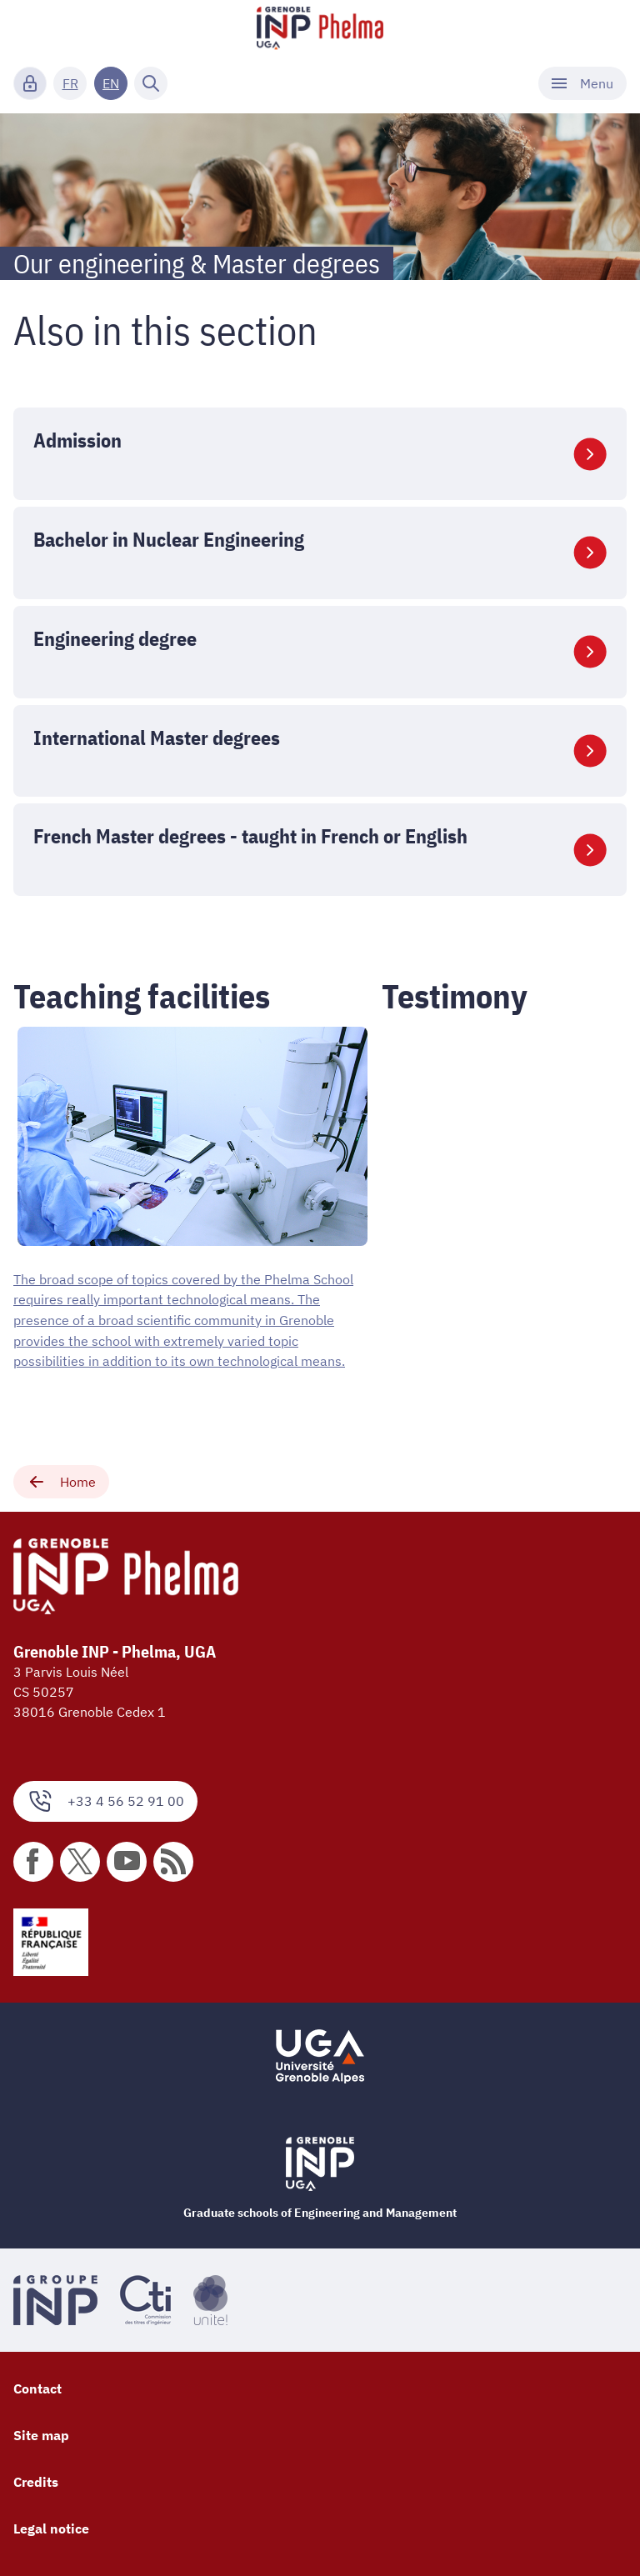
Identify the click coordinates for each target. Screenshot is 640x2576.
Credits (35, 2479)
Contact (37, 2386)
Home (61, 1479)
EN (110, 83)
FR (70, 83)
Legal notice (51, 2526)
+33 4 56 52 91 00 (105, 1798)
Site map (41, 2432)
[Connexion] (30, 83)
